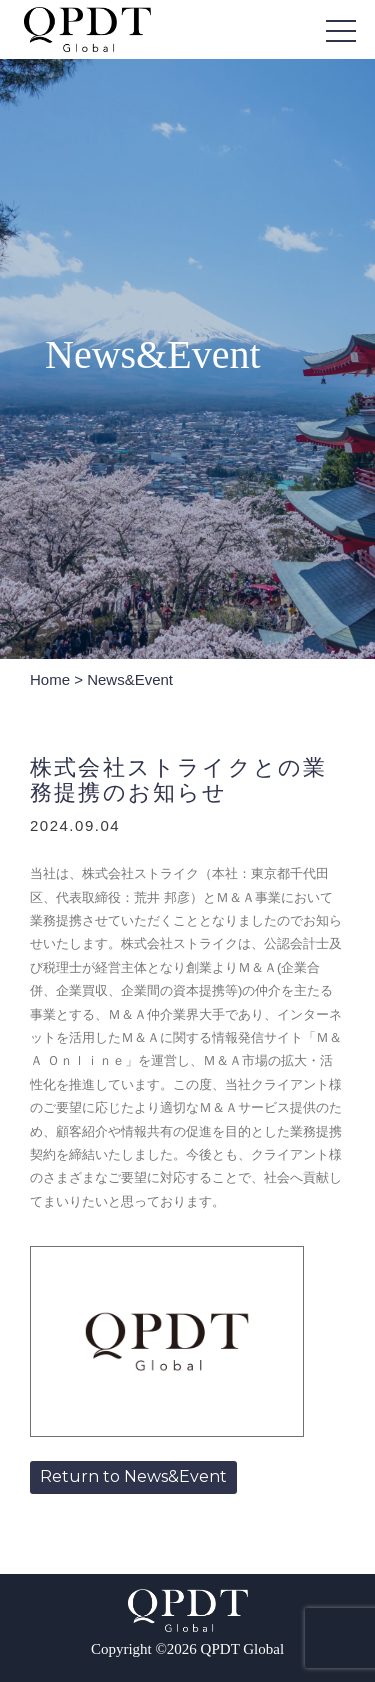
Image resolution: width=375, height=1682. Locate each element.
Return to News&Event (133, 1476)
